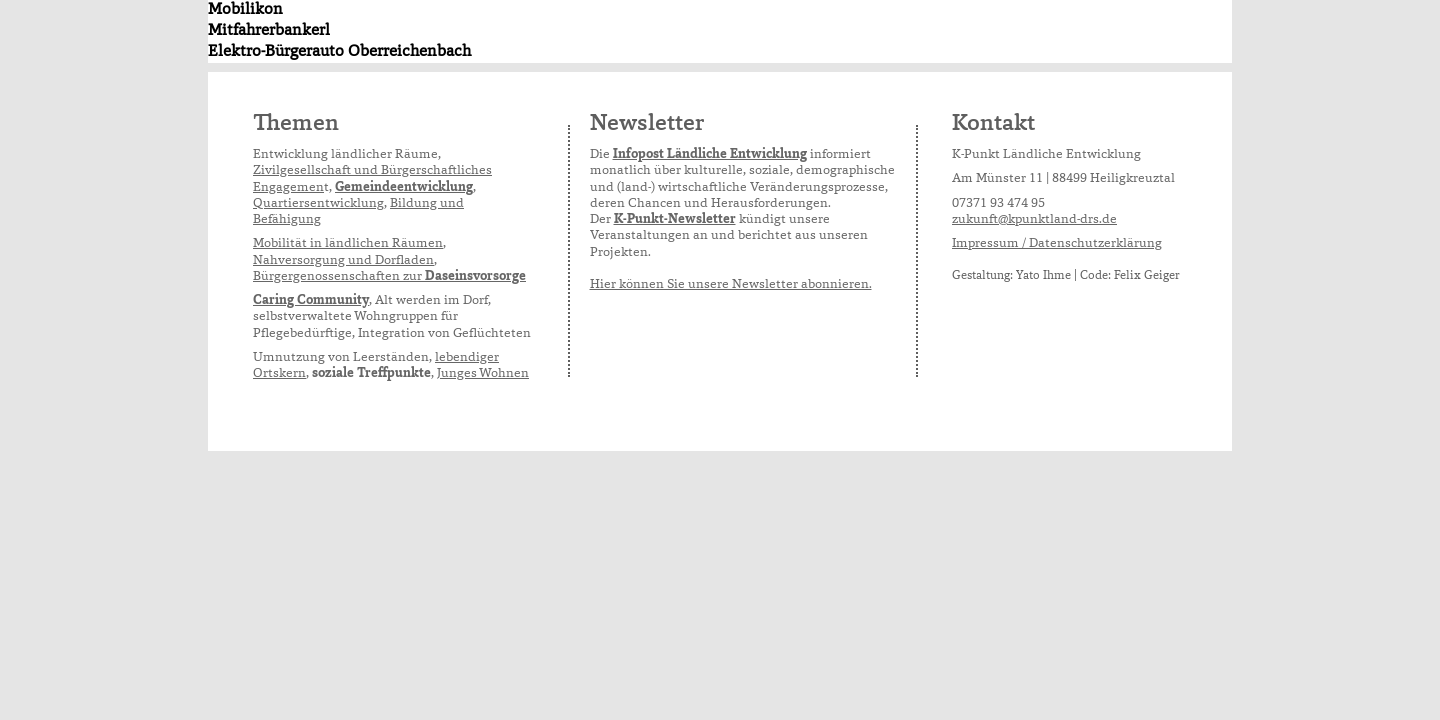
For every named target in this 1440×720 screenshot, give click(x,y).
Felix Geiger (1147, 276)
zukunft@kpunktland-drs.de (1034, 220)
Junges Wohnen (483, 374)
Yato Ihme (1043, 276)
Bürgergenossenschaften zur (389, 277)
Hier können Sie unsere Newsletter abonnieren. (731, 285)
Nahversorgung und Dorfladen (343, 261)
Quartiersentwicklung (318, 204)
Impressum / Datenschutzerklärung (1057, 244)
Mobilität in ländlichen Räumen (348, 244)
